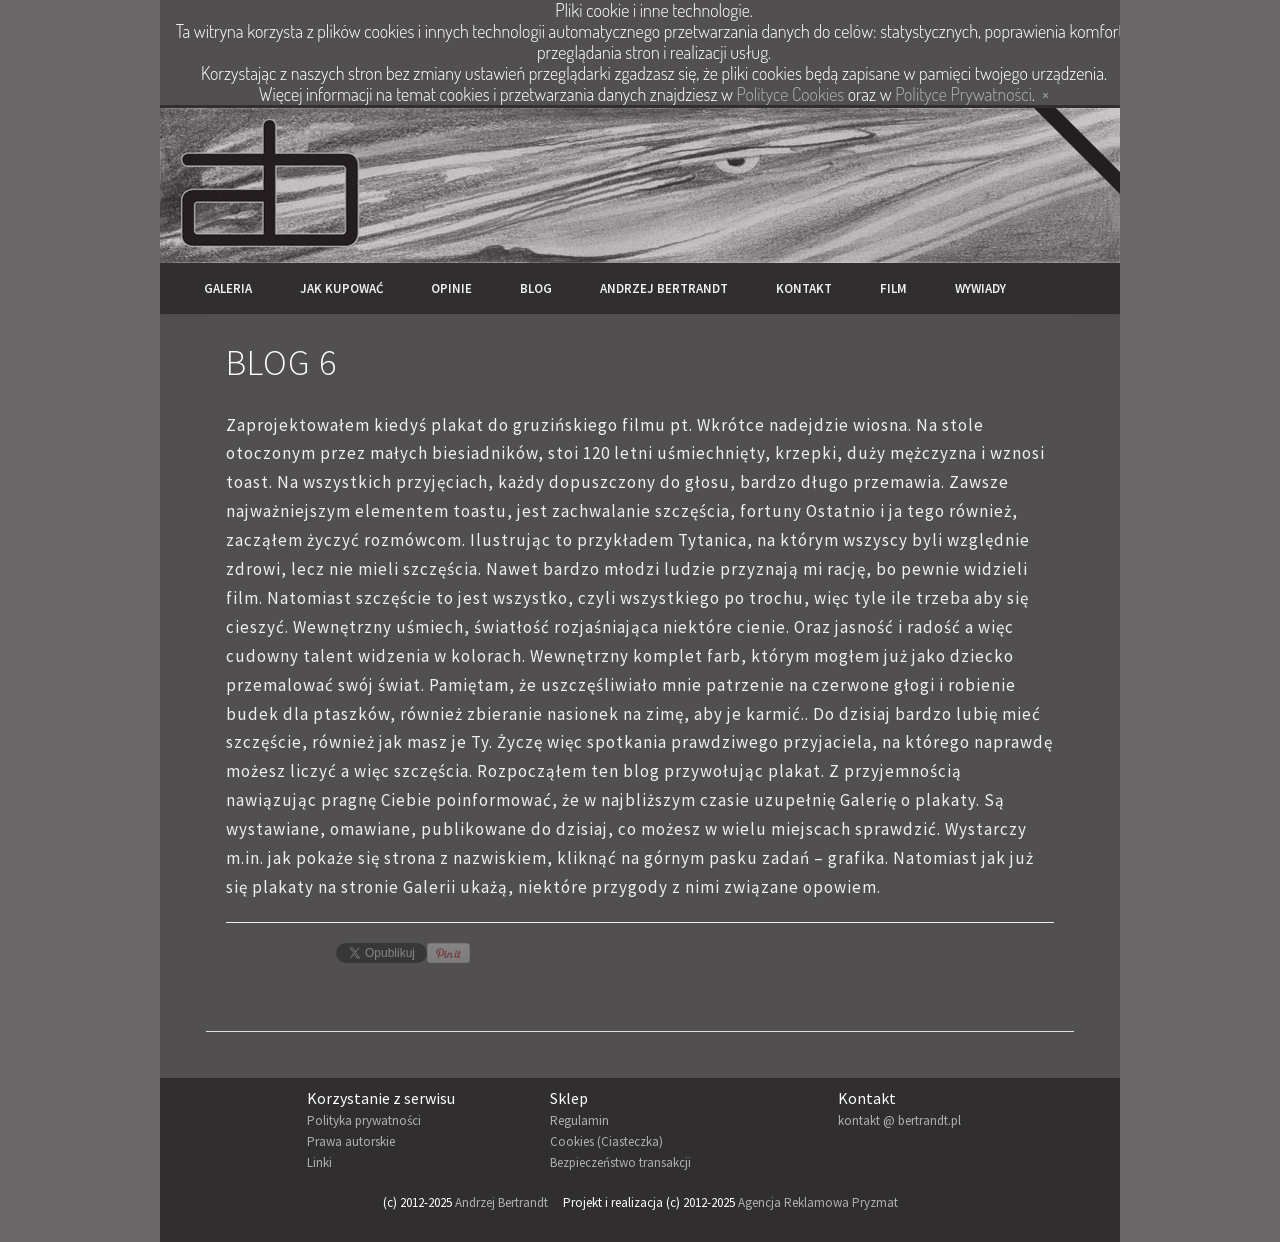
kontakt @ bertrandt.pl (899, 1120)
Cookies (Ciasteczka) (606, 1141)
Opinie (451, 288)
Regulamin (579, 1120)
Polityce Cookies (790, 94)
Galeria (228, 288)
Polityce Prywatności (963, 94)
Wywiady (980, 288)
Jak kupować (341, 288)
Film (893, 288)
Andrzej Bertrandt (664, 288)
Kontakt (804, 288)
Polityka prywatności (364, 1120)
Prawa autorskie (351, 1141)
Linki (319, 1162)
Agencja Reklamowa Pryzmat (818, 1202)
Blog (536, 288)
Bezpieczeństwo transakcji (620, 1162)
